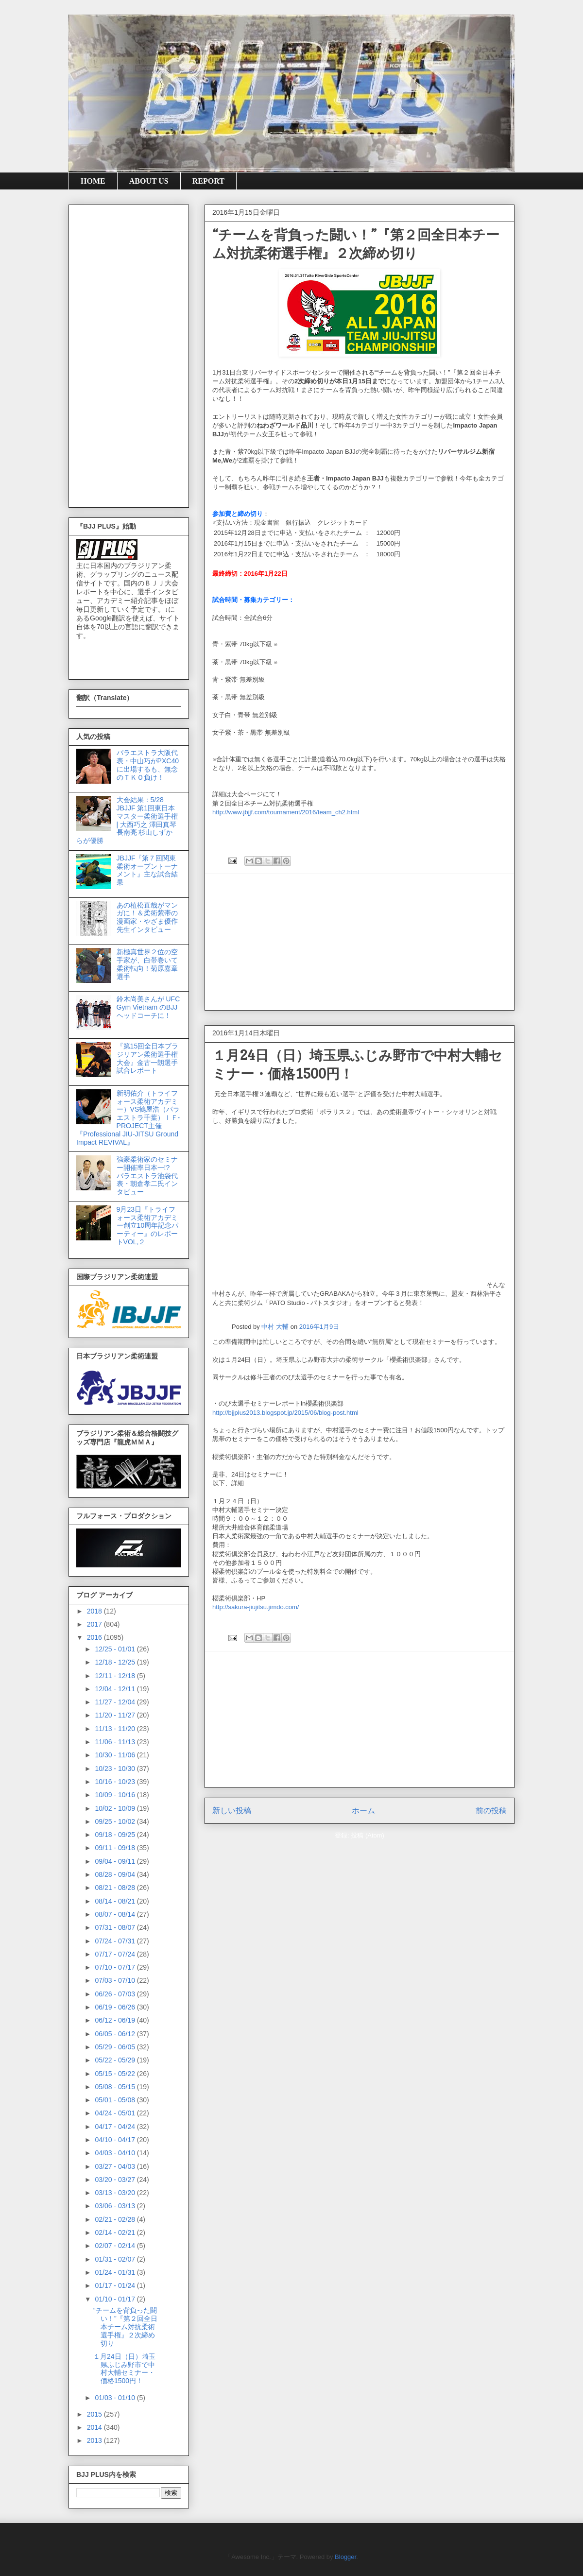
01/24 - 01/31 (116, 2272)
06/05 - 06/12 (116, 2034)
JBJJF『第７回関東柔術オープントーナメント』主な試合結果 (147, 870)
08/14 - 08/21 (116, 1901)
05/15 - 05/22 (116, 2074)
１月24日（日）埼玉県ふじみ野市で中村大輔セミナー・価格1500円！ (124, 2369)
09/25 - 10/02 (116, 1821)
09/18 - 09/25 (116, 1834)
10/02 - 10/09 (116, 1808)
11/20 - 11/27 (116, 1715)
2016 (95, 1637)
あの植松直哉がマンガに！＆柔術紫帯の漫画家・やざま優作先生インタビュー (147, 917)
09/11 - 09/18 (116, 1848)
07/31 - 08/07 (116, 1927)
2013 (95, 2440)
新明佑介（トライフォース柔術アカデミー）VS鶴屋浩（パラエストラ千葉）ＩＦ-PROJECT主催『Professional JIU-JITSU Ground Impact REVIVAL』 (128, 1117)
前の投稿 (491, 1810)
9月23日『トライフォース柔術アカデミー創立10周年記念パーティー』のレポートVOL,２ (148, 1225)
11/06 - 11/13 (116, 1742)
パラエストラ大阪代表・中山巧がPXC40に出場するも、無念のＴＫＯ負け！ (148, 765)
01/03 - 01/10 (116, 2398)
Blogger (345, 2556)
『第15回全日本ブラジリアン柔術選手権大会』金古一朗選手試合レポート (148, 1058)
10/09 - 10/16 (116, 1795)
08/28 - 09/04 (116, 1874)
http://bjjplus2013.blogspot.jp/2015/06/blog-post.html (285, 1412)
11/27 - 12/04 (116, 1702)
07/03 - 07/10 (116, 1980)
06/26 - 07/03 (116, 1994)
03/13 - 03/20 (116, 2193)
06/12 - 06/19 (116, 2020)
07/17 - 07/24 (116, 1954)
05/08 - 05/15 (116, 2087)
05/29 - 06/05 (116, 2047)
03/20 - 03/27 (116, 2179)
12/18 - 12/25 (116, 1662)
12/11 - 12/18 (116, 1676)
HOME (93, 181)
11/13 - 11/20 (116, 1729)
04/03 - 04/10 (116, 2153)
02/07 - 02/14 (116, 2246)
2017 (95, 1624)
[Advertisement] (359, 942)
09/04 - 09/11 (116, 1861)
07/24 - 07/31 (116, 1941)
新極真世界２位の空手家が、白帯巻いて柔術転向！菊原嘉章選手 (147, 964)
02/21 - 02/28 (116, 2219)
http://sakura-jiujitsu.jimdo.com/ (255, 1607)
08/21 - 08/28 (116, 1887)
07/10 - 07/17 (116, 1967)
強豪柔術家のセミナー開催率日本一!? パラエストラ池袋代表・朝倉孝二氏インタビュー (147, 1175)
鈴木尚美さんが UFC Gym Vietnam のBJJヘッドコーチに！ (148, 1007)
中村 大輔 (275, 1326)
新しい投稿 (231, 1810)
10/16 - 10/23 (116, 1782)
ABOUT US (149, 181)
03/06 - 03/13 (116, 2206)
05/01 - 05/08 (116, 2100)
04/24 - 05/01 (116, 2113)
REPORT (208, 181)
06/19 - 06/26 (116, 2007)
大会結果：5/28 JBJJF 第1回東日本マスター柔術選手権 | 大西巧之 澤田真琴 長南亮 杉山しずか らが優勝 (127, 820)
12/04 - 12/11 (116, 1689)
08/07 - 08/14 (116, 1914)
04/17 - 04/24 (116, 2126)
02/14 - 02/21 (116, 2232)
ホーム (363, 1810)
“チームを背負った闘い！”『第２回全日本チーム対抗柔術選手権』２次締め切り (125, 2326)
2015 (95, 2414)
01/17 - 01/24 (116, 2285)
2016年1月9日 (319, 1326)
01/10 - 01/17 (116, 2299)
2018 (95, 1611)
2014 (95, 2427)
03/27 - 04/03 (116, 2166)
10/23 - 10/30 (116, 1768)
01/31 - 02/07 (116, 2259)
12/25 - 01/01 (116, 1649)
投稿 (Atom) (367, 1835)
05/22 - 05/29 (116, 2060)
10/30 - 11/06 (116, 1755)
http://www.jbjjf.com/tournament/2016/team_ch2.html (285, 812)
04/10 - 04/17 (116, 2140)
